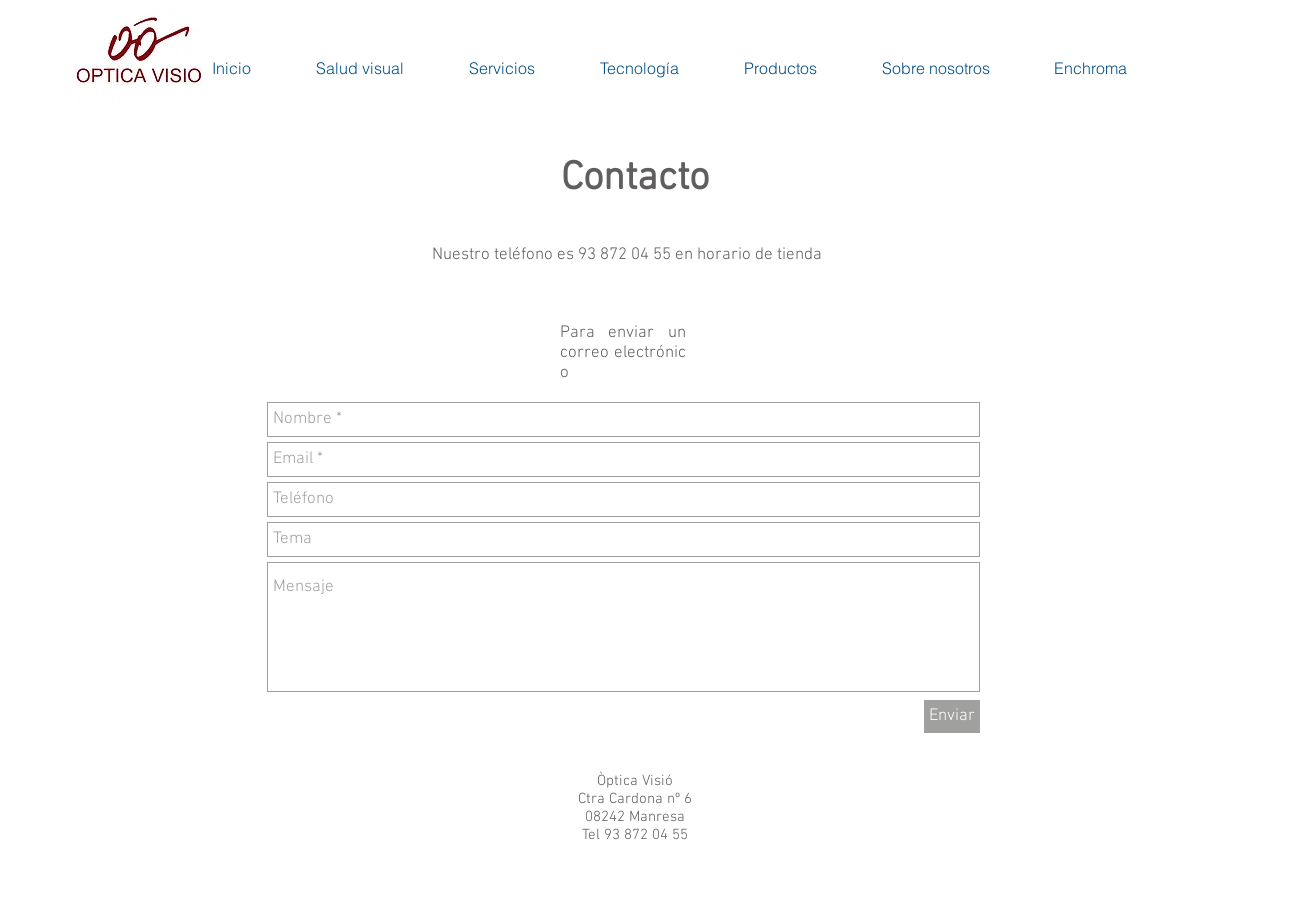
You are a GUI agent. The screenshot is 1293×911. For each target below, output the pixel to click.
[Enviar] (952, 716)
